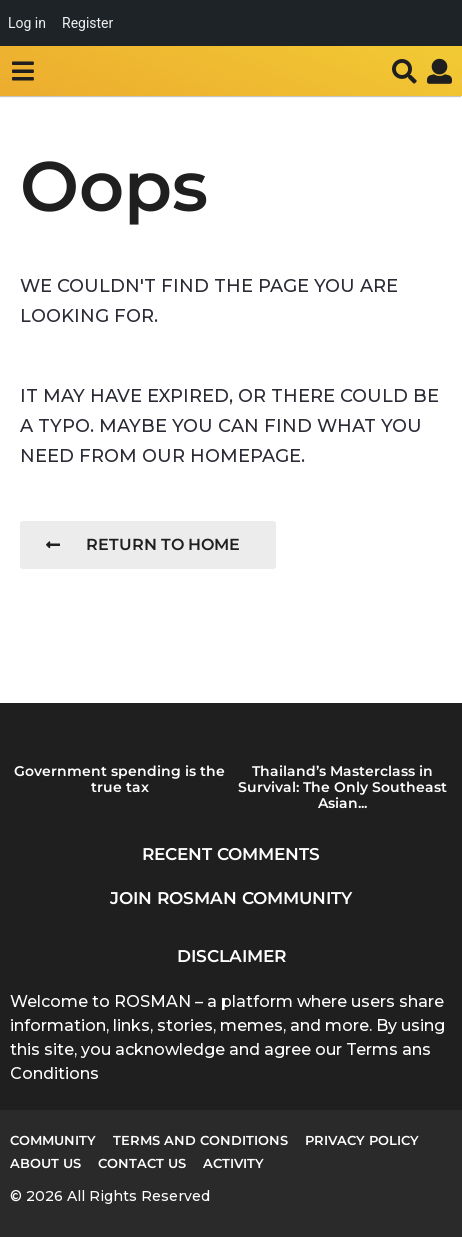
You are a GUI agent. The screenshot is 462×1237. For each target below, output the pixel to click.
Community (53, 1140)
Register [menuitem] (87, 23)
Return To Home (143, 544)
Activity (233, 1163)
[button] (22, 71)
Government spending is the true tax (119, 779)
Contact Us (142, 1163)
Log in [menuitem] (27, 23)
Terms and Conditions (200, 1140)
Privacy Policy (362, 1140)
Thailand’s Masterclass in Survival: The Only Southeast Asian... (342, 787)
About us (45, 1163)
